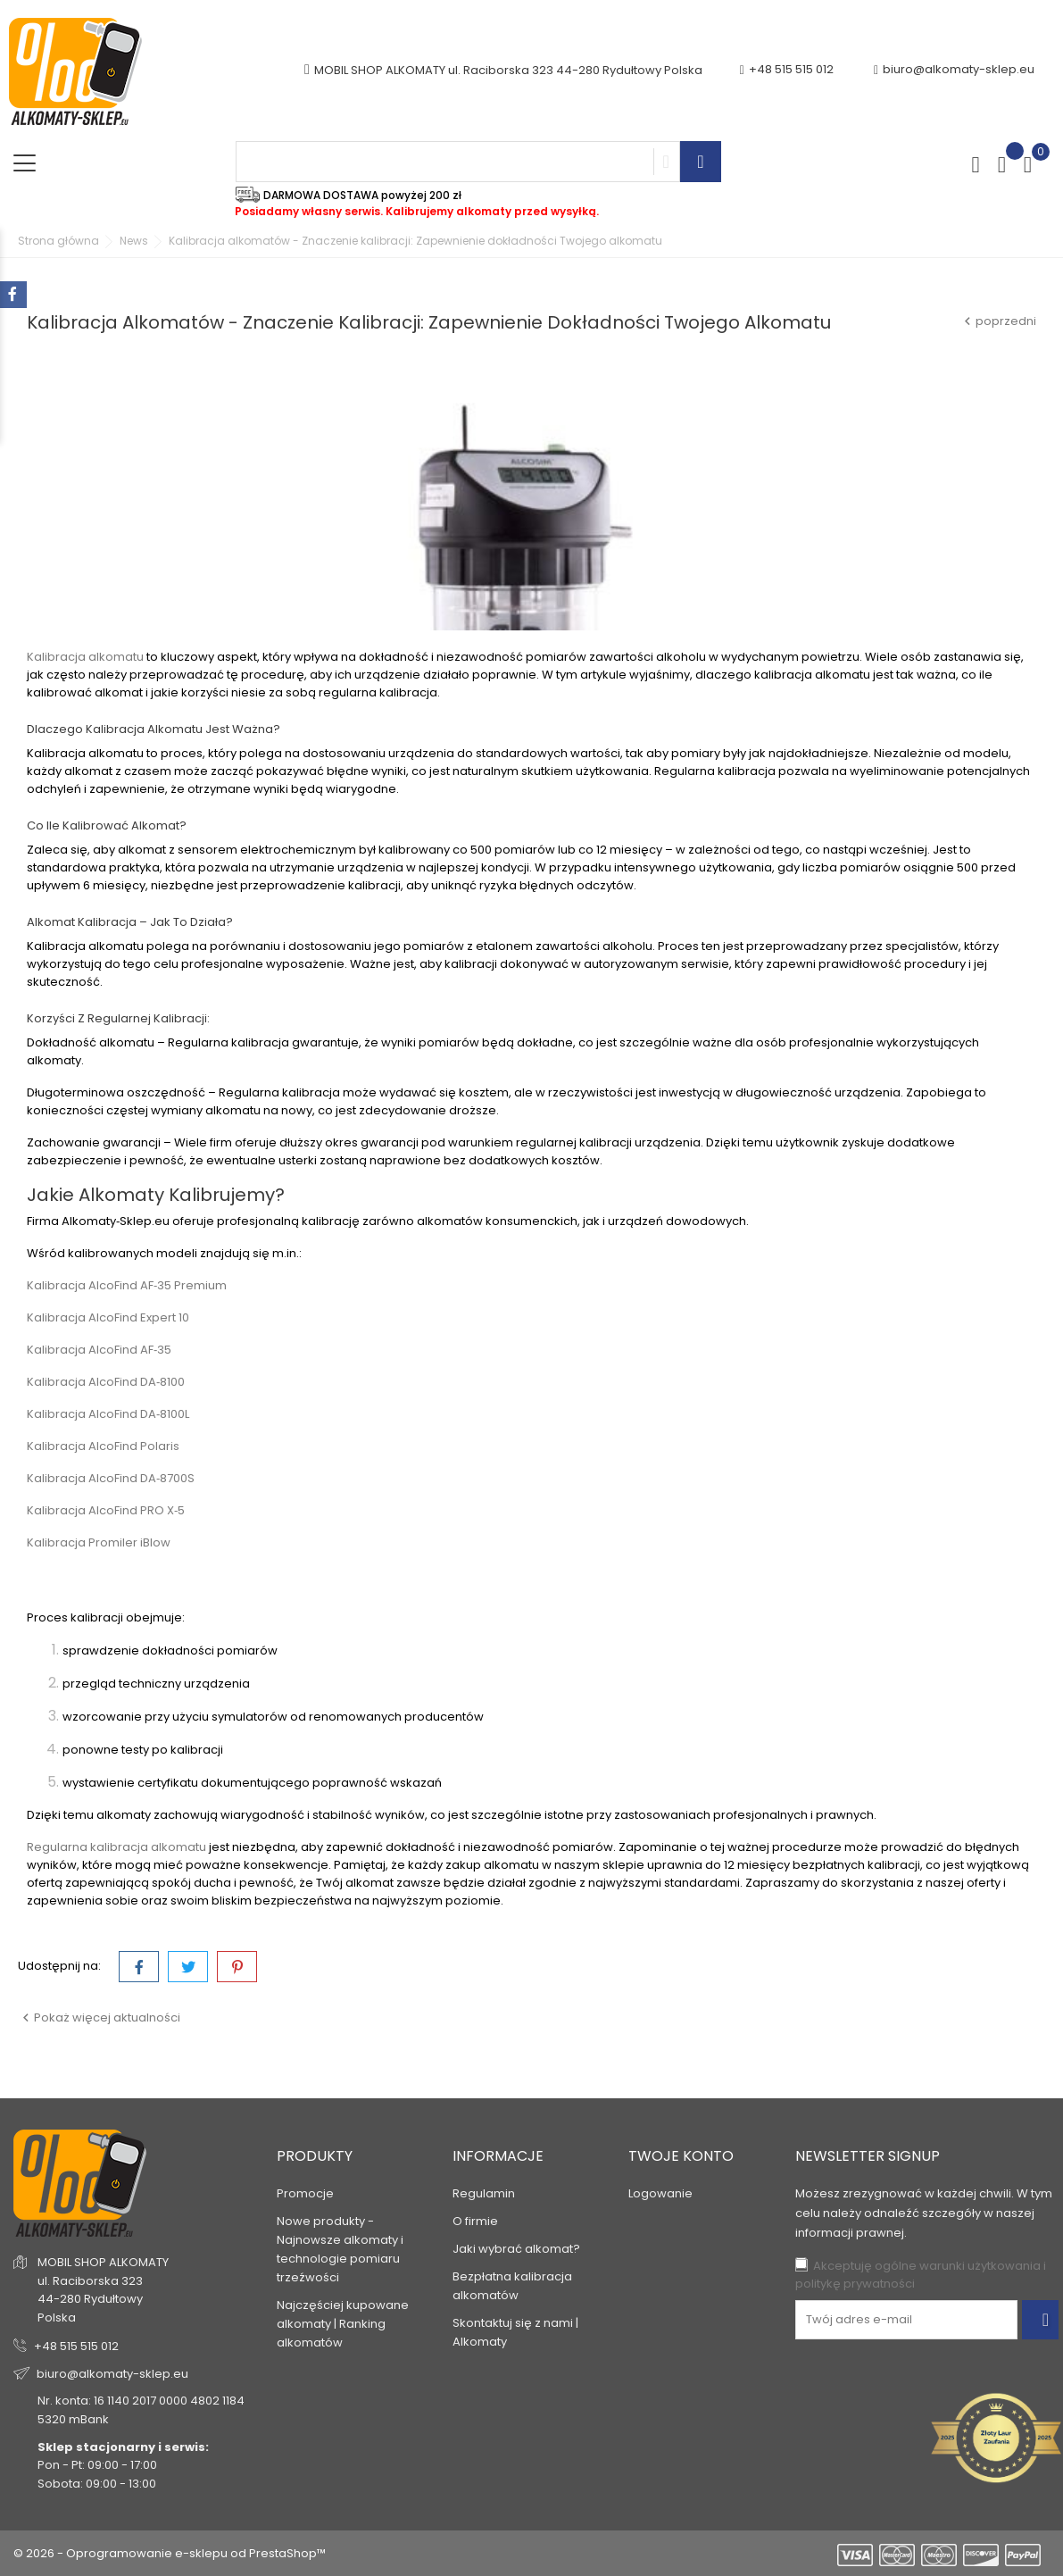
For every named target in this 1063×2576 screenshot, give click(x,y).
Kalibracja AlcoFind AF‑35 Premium (127, 1285)
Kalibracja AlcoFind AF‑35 (99, 1349)
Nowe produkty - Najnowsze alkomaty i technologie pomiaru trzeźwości (340, 2249)
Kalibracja (57, 1317)
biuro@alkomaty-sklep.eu (954, 70)
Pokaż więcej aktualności (99, 2017)
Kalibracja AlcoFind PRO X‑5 (106, 1510)
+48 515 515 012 (76, 2346)
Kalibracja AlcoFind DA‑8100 (106, 1381)
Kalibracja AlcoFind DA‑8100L (108, 1413)
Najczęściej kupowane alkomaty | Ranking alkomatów (343, 2324)
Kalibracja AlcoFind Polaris (103, 1446)
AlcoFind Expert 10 (138, 1317)
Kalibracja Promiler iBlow (98, 1542)
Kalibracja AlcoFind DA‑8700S (111, 1478)
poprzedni (997, 321)
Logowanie (660, 2193)
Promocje (305, 2193)
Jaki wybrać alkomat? (516, 2248)
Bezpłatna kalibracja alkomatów (512, 2286)
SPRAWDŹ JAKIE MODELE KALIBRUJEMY (171, 1580)
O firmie (475, 2221)
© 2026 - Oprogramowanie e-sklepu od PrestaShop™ (169, 2553)
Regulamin (484, 2193)
